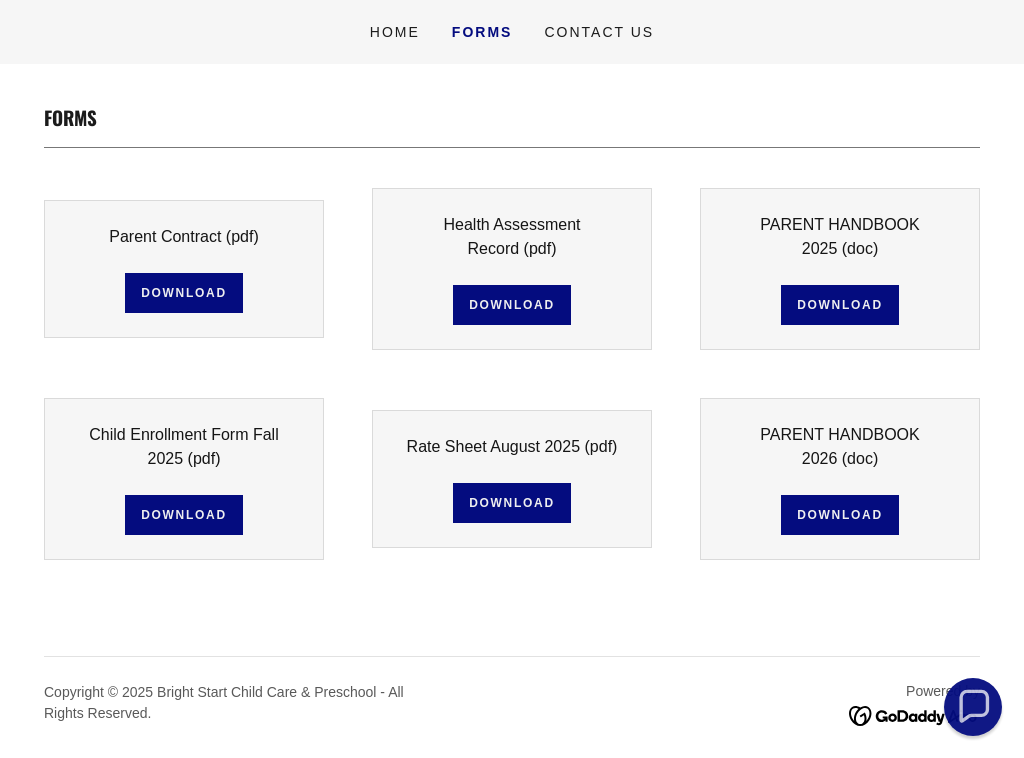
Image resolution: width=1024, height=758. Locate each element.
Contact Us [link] (599, 32)
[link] (914, 714)
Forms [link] (482, 32)
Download (184, 293)
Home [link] (395, 32)
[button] (972, 706)
